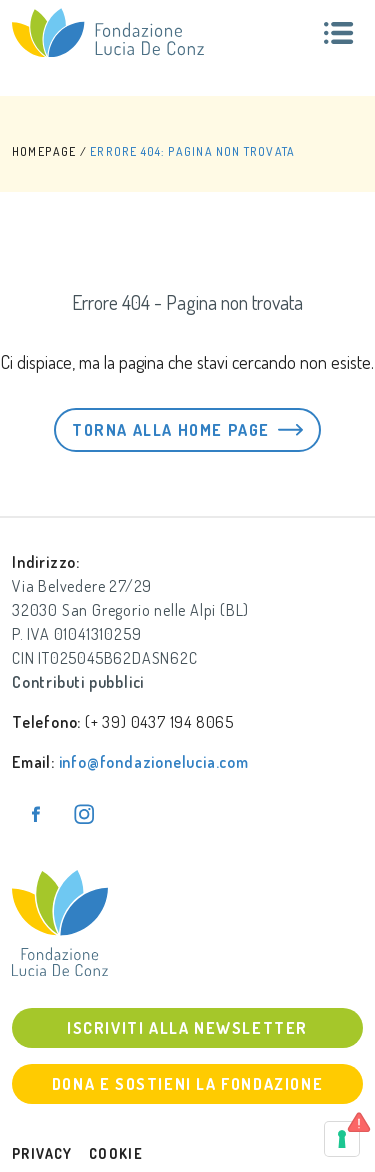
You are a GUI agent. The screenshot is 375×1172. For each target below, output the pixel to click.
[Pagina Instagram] (84, 814)
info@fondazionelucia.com (154, 762)
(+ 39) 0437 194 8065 (159, 722)
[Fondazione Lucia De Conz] (108, 32)
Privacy (42, 1153)
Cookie (116, 1153)
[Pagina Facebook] (36, 814)
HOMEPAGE (44, 151)
